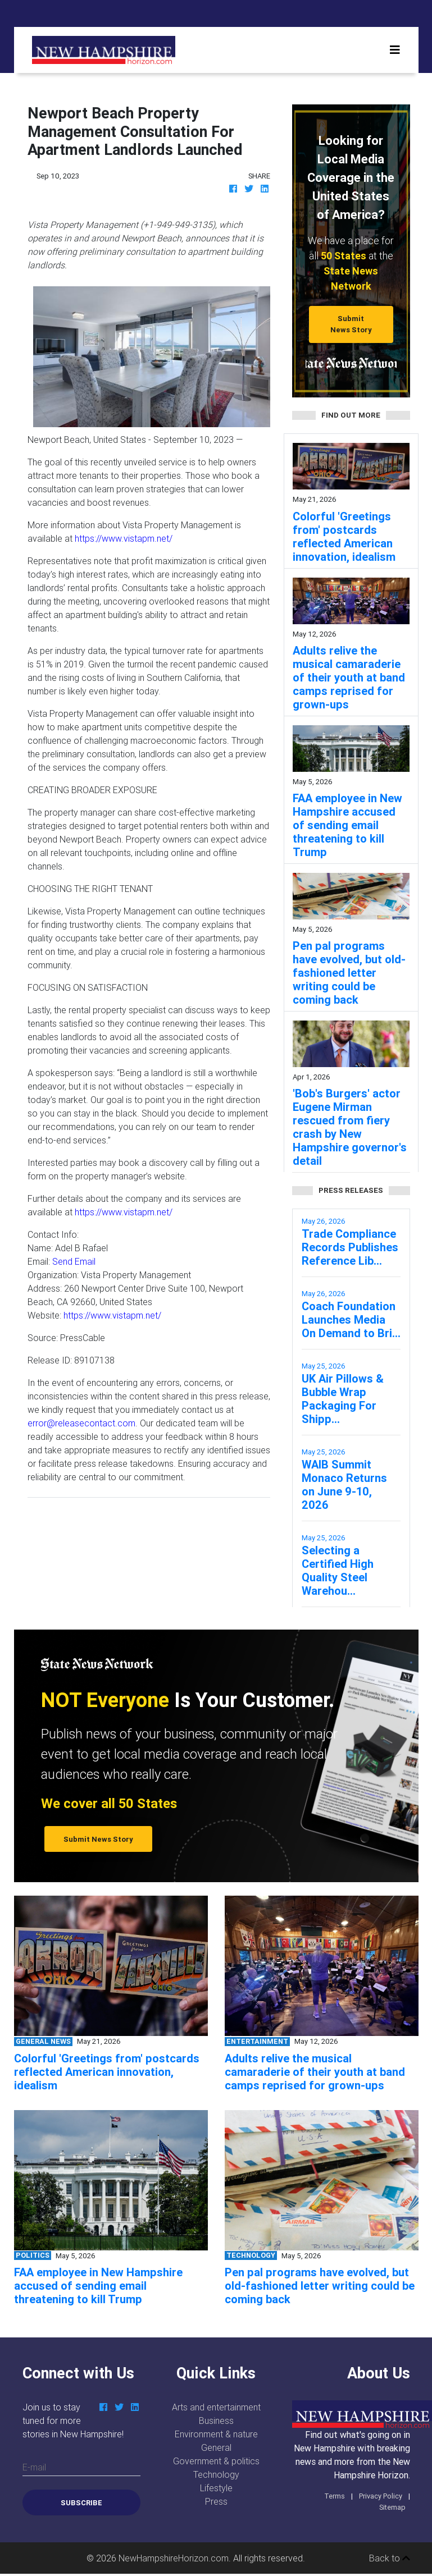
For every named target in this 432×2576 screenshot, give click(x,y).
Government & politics (216, 2461)
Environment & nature (216, 2434)
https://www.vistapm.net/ (123, 538)
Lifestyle (216, 2487)
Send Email (74, 1261)
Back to (389, 2558)
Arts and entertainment (216, 2407)
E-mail (34, 2467)
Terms (334, 2496)
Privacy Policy (380, 2496)
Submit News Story (351, 324)
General (216, 2447)
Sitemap (392, 2507)
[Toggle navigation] (395, 50)
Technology (216, 2474)
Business (216, 2420)
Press (216, 2501)
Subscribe (81, 2503)
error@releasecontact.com (81, 1423)
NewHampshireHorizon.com (174, 2558)
